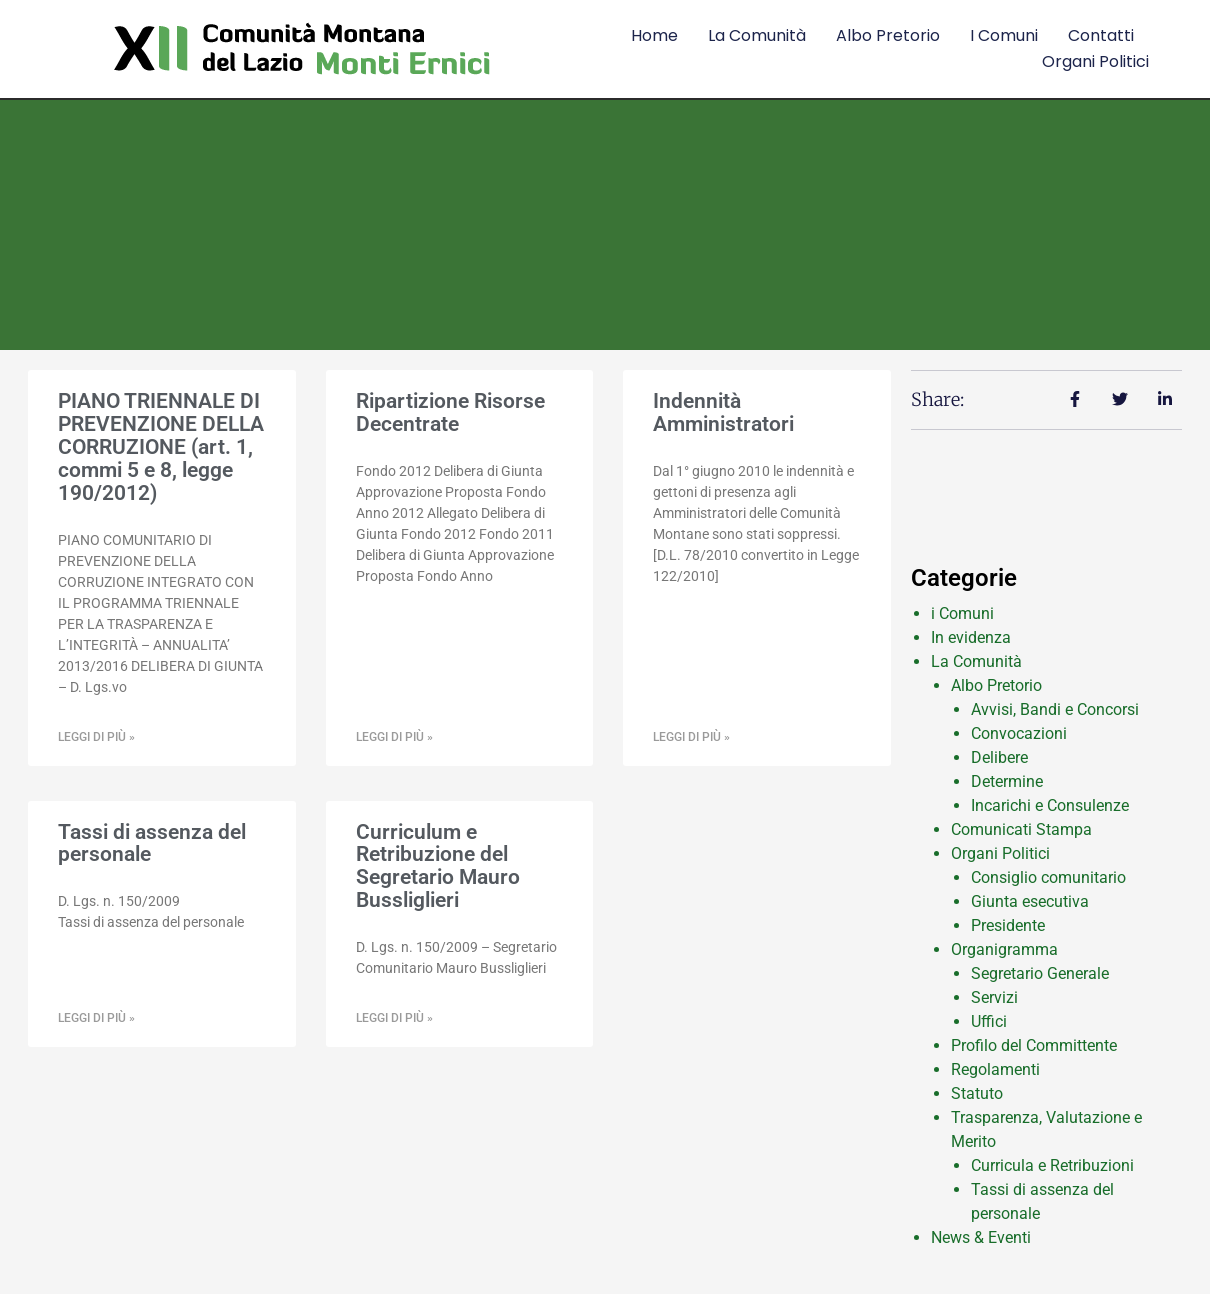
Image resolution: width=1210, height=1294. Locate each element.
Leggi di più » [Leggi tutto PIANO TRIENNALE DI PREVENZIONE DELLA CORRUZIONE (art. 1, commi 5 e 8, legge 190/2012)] (96, 737)
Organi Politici (1095, 61)
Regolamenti (995, 1069)
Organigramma (1004, 949)
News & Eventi (981, 1237)
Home (654, 35)
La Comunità (976, 661)
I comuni (1004, 35)
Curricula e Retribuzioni (1052, 1165)
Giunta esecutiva (1030, 901)
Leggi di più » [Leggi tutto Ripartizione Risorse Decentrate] (394, 737)
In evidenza (971, 637)
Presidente (1008, 925)
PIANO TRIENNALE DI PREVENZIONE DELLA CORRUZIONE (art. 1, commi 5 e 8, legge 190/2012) (161, 447)
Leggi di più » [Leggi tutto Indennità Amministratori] (691, 737)
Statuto (977, 1093)
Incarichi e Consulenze (1050, 805)
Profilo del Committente (1034, 1045)
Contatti (1101, 35)
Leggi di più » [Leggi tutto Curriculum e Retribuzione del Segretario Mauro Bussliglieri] (394, 1018)
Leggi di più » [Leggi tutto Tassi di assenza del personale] (96, 1018)
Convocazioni (1019, 733)
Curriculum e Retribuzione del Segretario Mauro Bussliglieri (438, 866)
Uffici (989, 1021)
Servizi (994, 997)
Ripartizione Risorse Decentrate (450, 412)
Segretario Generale (1040, 973)
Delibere (999, 757)
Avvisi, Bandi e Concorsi (1055, 709)
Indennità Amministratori (723, 412)
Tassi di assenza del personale (152, 843)
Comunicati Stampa (1021, 829)
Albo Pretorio (888, 35)
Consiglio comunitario (1048, 877)
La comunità (757, 35)
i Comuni (962, 613)
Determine (1007, 781)
